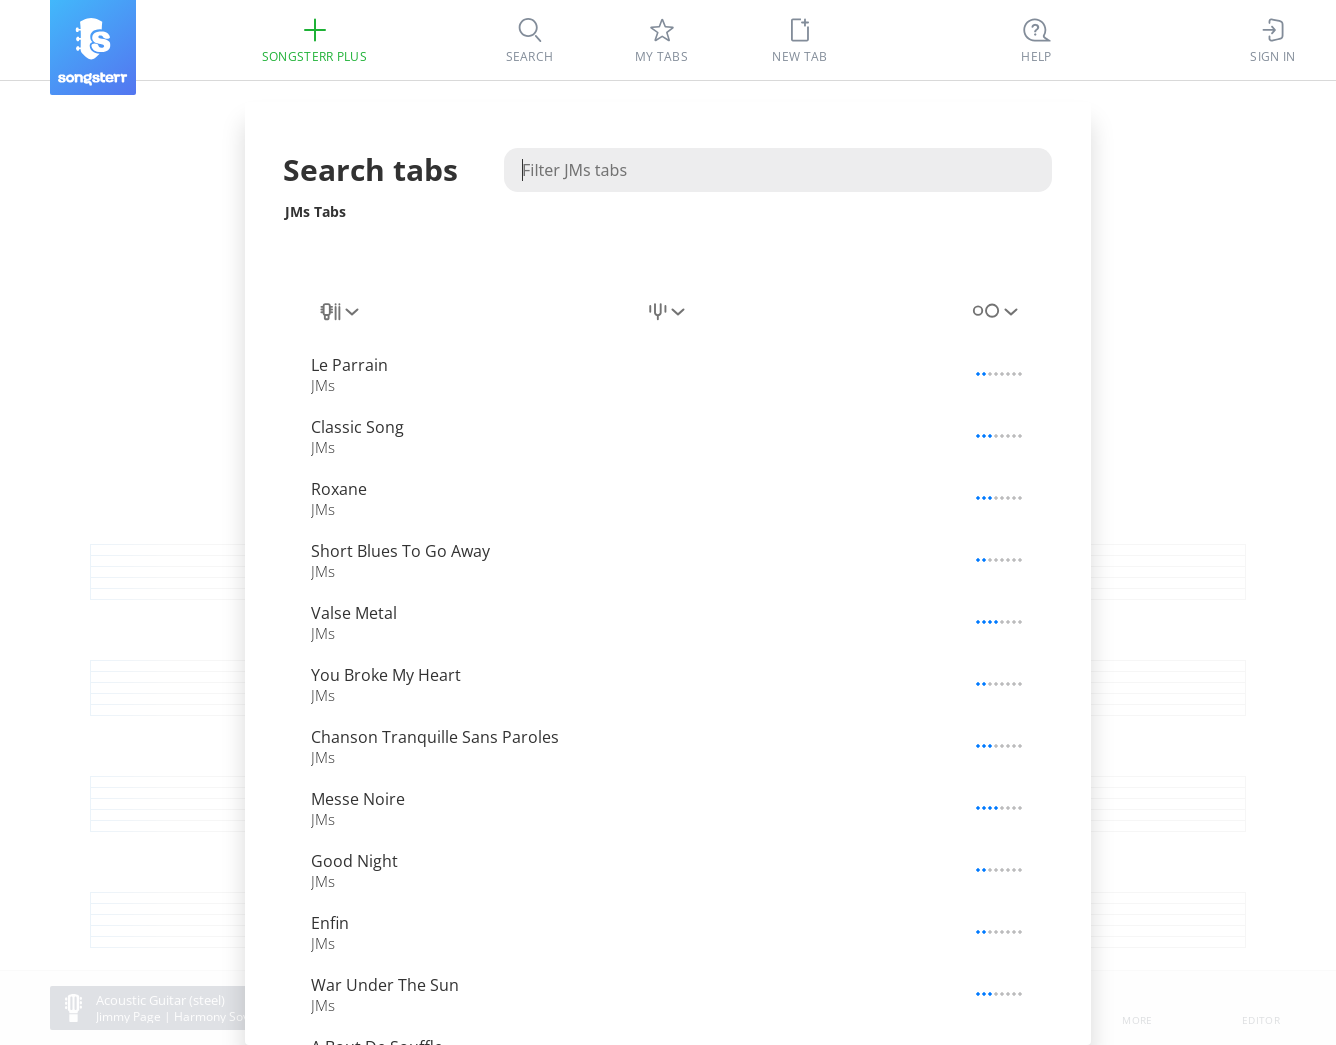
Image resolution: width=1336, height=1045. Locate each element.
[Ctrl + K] (1037, 40)
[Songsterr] (93, 47)
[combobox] (341, 312)
